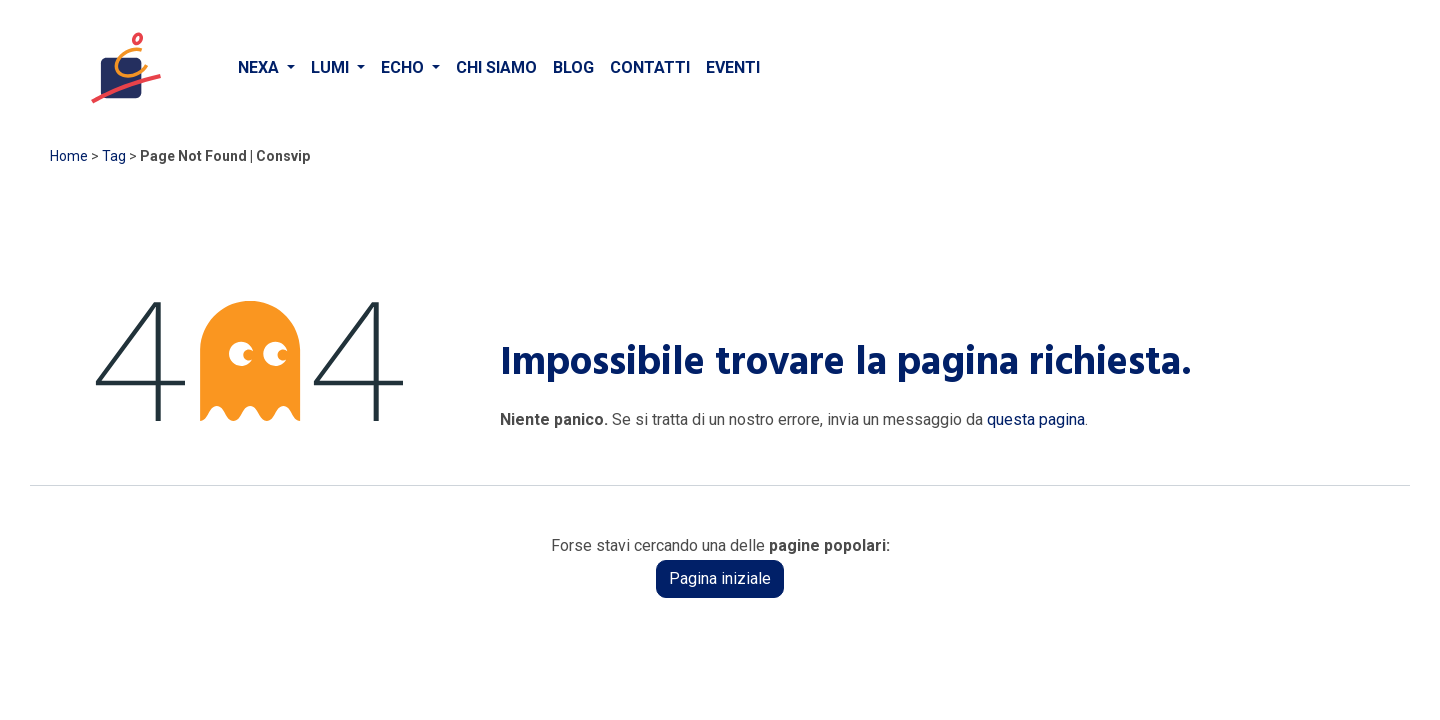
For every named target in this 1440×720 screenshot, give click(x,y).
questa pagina (1036, 419)
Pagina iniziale (720, 578)
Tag (114, 156)
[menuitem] (266, 68)
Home (69, 156)
